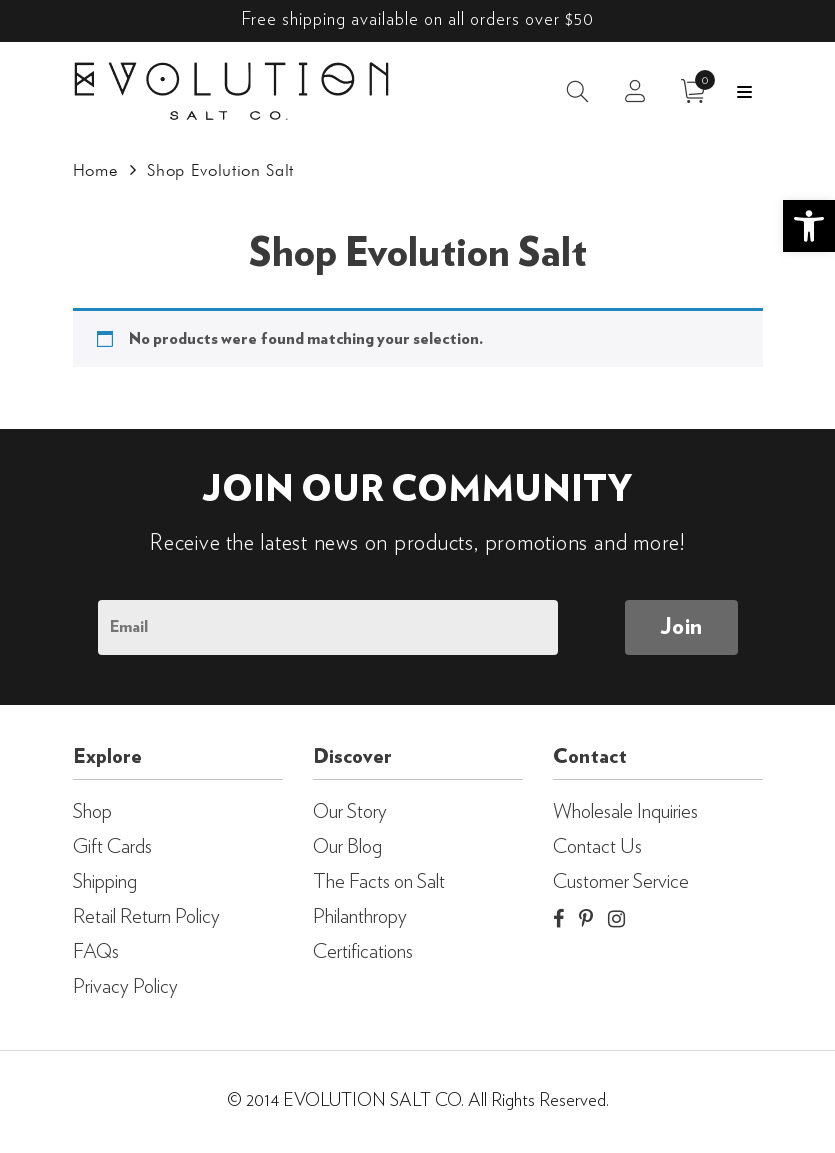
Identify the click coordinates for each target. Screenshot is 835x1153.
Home (95, 170)
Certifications (363, 952)
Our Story (350, 812)
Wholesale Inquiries (625, 812)
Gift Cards (112, 847)
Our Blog (347, 847)
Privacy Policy (125, 987)
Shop (92, 812)
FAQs (96, 952)
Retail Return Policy (146, 917)
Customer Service (621, 882)
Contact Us (597, 847)
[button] (809, 226)
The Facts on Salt (379, 882)
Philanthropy (360, 917)
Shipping (105, 882)
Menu (744, 92)
